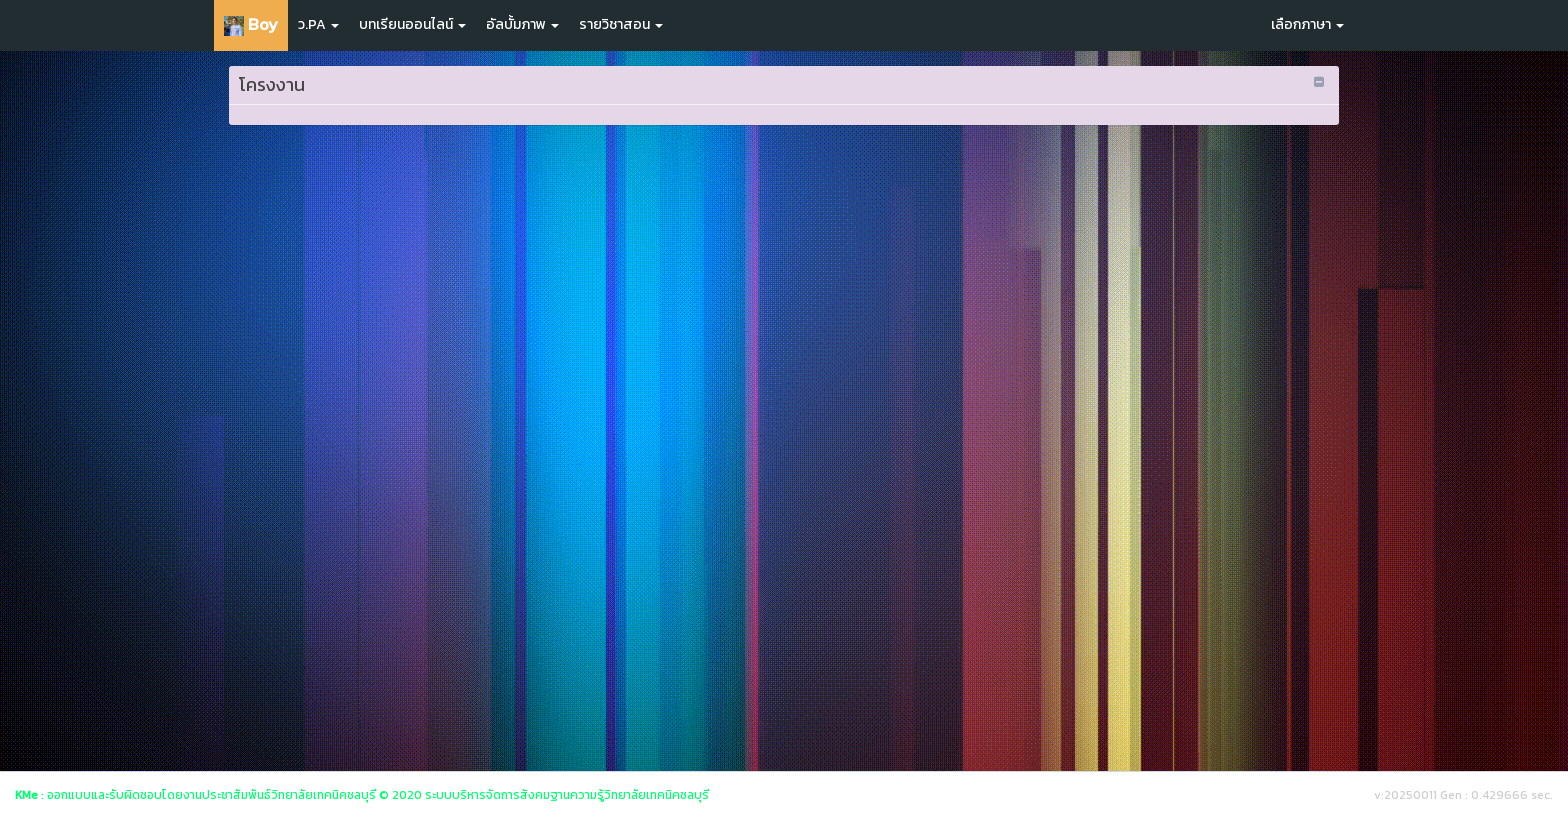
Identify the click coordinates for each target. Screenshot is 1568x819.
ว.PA (318, 24)
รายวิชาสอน (621, 24)
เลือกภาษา (1307, 24)
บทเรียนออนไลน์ (412, 24)
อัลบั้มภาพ (522, 24)
